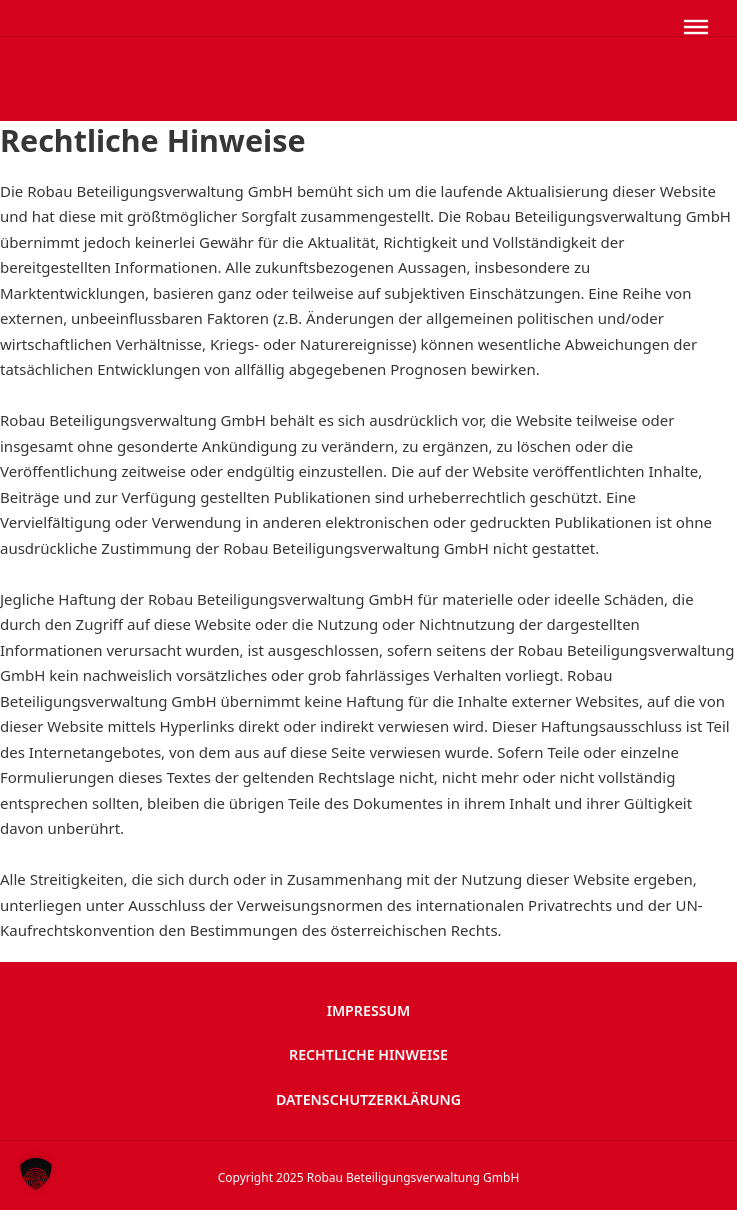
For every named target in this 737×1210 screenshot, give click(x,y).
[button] (36, 1174)
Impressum (369, 1010)
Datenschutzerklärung (368, 1099)
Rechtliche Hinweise (368, 1054)
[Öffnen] (696, 27)
